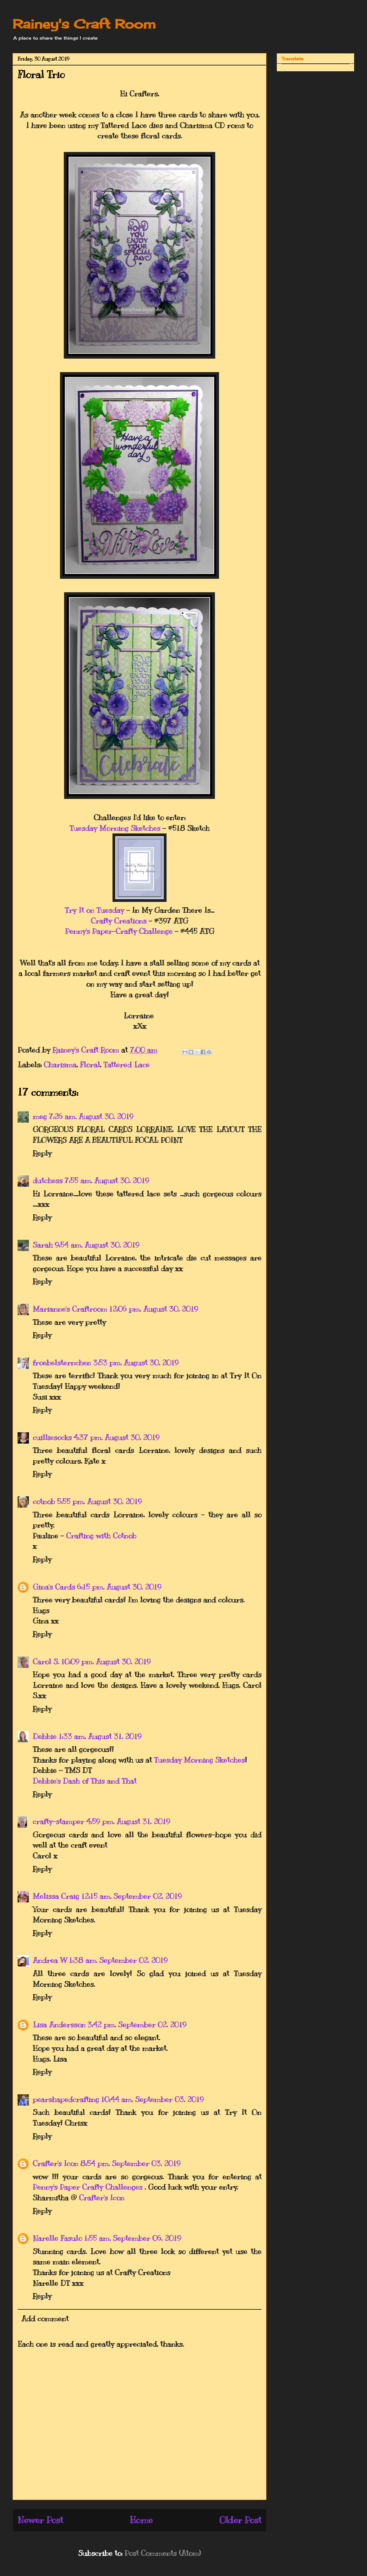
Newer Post (40, 2519)
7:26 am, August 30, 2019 (91, 1116)
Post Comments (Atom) (162, 2553)
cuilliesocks (52, 1437)
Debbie (45, 1736)
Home (141, 2519)
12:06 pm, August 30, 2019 (153, 1309)
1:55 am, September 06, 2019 (132, 2238)
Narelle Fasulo (57, 2238)
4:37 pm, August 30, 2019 (116, 1437)
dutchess (48, 1180)
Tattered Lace (126, 1064)
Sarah (43, 1245)
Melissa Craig (56, 1896)
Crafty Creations (118, 920)
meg (40, 1116)
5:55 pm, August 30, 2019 (99, 1501)
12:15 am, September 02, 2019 (131, 1896)
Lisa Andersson (59, 2024)
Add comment (44, 2318)
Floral (90, 1064)
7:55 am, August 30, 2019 (106, 1180)
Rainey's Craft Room (84, 24)
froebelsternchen (62, 1362)
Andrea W (50, 1960)
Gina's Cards (54, 1587)
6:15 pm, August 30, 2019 (119, 1587)
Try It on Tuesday (94, 910)
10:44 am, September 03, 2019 (152, 2099)
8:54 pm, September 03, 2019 (130, 2163)
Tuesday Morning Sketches (114, 828)
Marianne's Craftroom (70, 1309)
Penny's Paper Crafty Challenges (89, 2187)
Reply (42, 1153)
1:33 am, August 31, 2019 (99, 1736)
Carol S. (46, 1661)
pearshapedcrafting (66, 2099)
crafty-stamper (58, 1821)
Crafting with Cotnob (101, 1535)
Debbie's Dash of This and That (84, 1781)
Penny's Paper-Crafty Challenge (119, 931)
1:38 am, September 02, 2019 (118, 1960)
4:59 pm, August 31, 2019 (128, 1821)
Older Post (240, 2519)
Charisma (60, 1064)
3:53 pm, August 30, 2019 (135, 1362)
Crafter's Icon (55, 2163)
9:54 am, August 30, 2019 (97, 1245)
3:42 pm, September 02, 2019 (136, 2024)
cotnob (44, 1501)
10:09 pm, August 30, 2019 (106, 1661)
